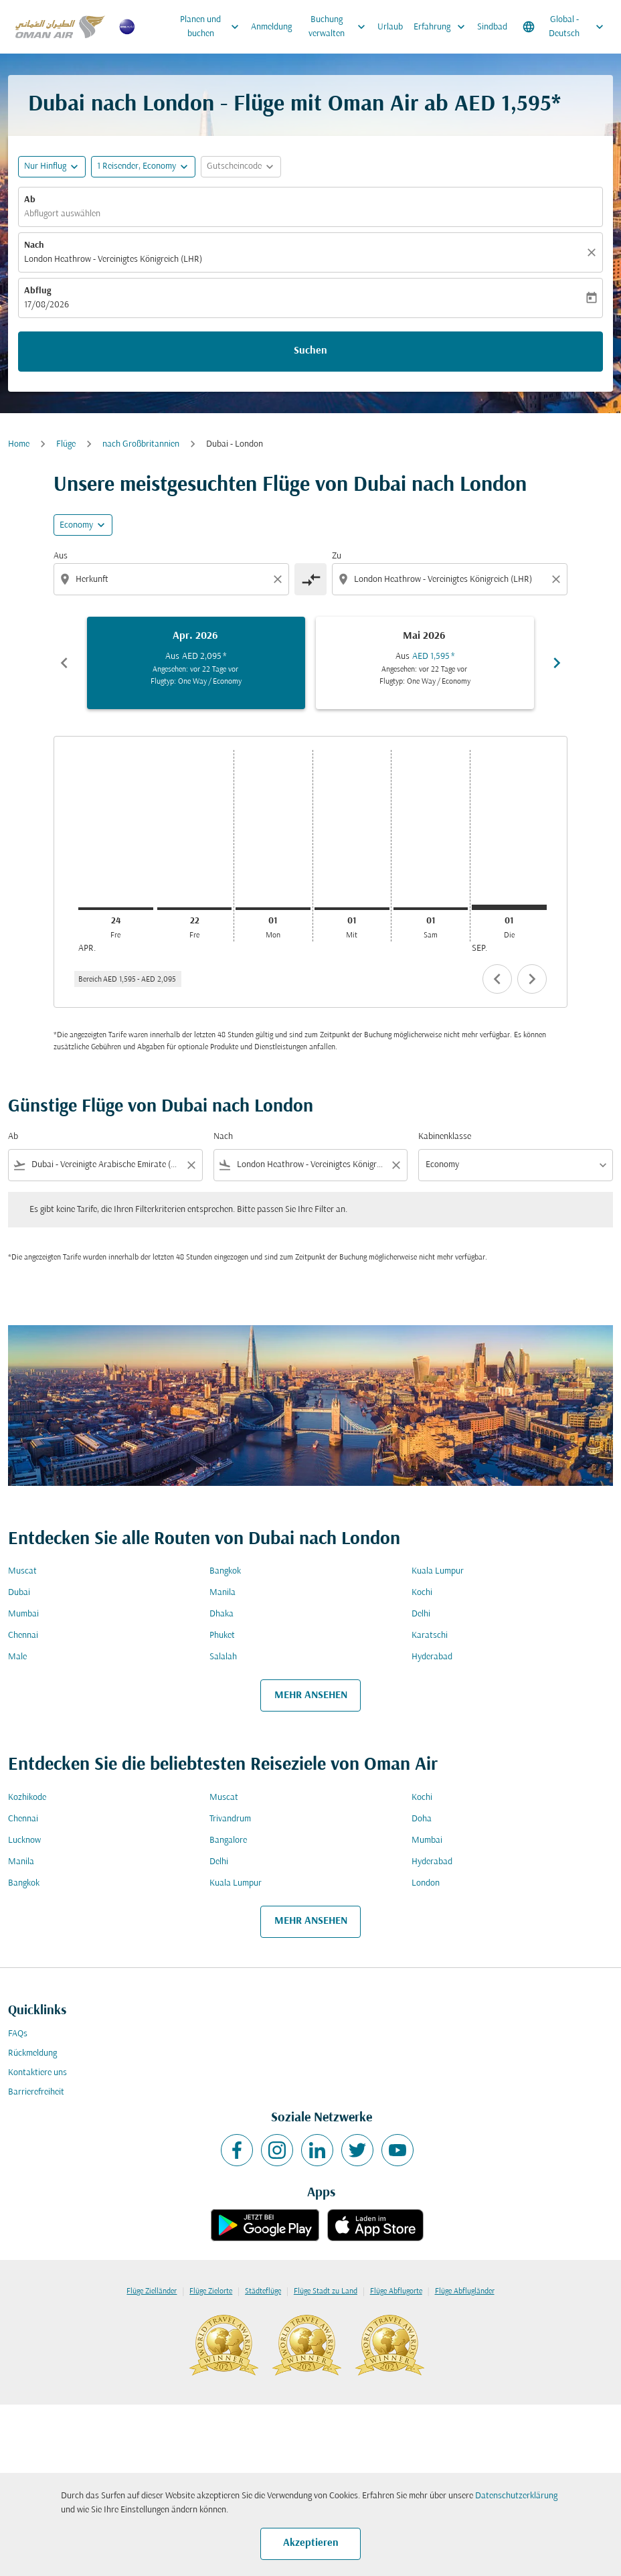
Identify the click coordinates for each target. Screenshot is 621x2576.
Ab (29, 200)
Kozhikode (27, 1798)
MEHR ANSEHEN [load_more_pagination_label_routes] (310, 1695)
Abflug (37, 291)
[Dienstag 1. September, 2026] (509, 907)
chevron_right (532, 979)
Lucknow (24, 1840)
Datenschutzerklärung (516, 2496)
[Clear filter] (190, 1165)
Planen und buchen (213, 27)
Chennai (23, 1636)
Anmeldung (271, 27)
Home (18, 444)
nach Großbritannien (140, 444)
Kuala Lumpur (438, 1571)
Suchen (310, 351)
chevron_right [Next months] (556, 663)
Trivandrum (230, 1819)
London (426, 1883)
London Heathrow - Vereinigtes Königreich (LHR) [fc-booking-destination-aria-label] (113, 259)
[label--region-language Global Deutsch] (564, 27)
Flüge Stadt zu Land (325, 2291)
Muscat (22, 1571)
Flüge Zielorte (210, 2291)
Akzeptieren (311, 2543)
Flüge (66, 444)
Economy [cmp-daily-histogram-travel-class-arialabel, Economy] (76, 525)
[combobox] (173, 580)
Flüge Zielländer (151, 2291)
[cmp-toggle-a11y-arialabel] (310, 579)
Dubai (19, 1593)
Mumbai (23, 1614)
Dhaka (221, 1614)
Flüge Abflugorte (396, 2291)
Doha (422, 1819)
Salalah (223, 1657)
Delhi (421, 1614)
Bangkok (225, 1571)
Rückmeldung (32, 2053)
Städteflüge (263, 2291)
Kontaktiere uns (37, 2073)
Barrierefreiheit (36, 2092)
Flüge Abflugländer (465, 2291)
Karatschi (430, 1636)
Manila (222, 1593)
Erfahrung (443, 27)
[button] (143, 166)
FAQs (17, 2034)
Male (17, 1657)
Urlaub (390, 27)
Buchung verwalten (340, 27)
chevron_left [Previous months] (64, 663)
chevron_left (497, 979)
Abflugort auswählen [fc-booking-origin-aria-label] (62, 214)
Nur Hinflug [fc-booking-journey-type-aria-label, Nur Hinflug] (45, 166)
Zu (336, 556)
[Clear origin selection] (279, 579)
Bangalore (228, 1840)
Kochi (422, 1593)
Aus (61, 556)
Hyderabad (432, 1657)
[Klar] (593, 252)
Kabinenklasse (444, 1137)
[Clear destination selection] (558, 579)
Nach (34, 245)
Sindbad (492, 27)
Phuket (222, 1636)
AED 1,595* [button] (507, 105)
